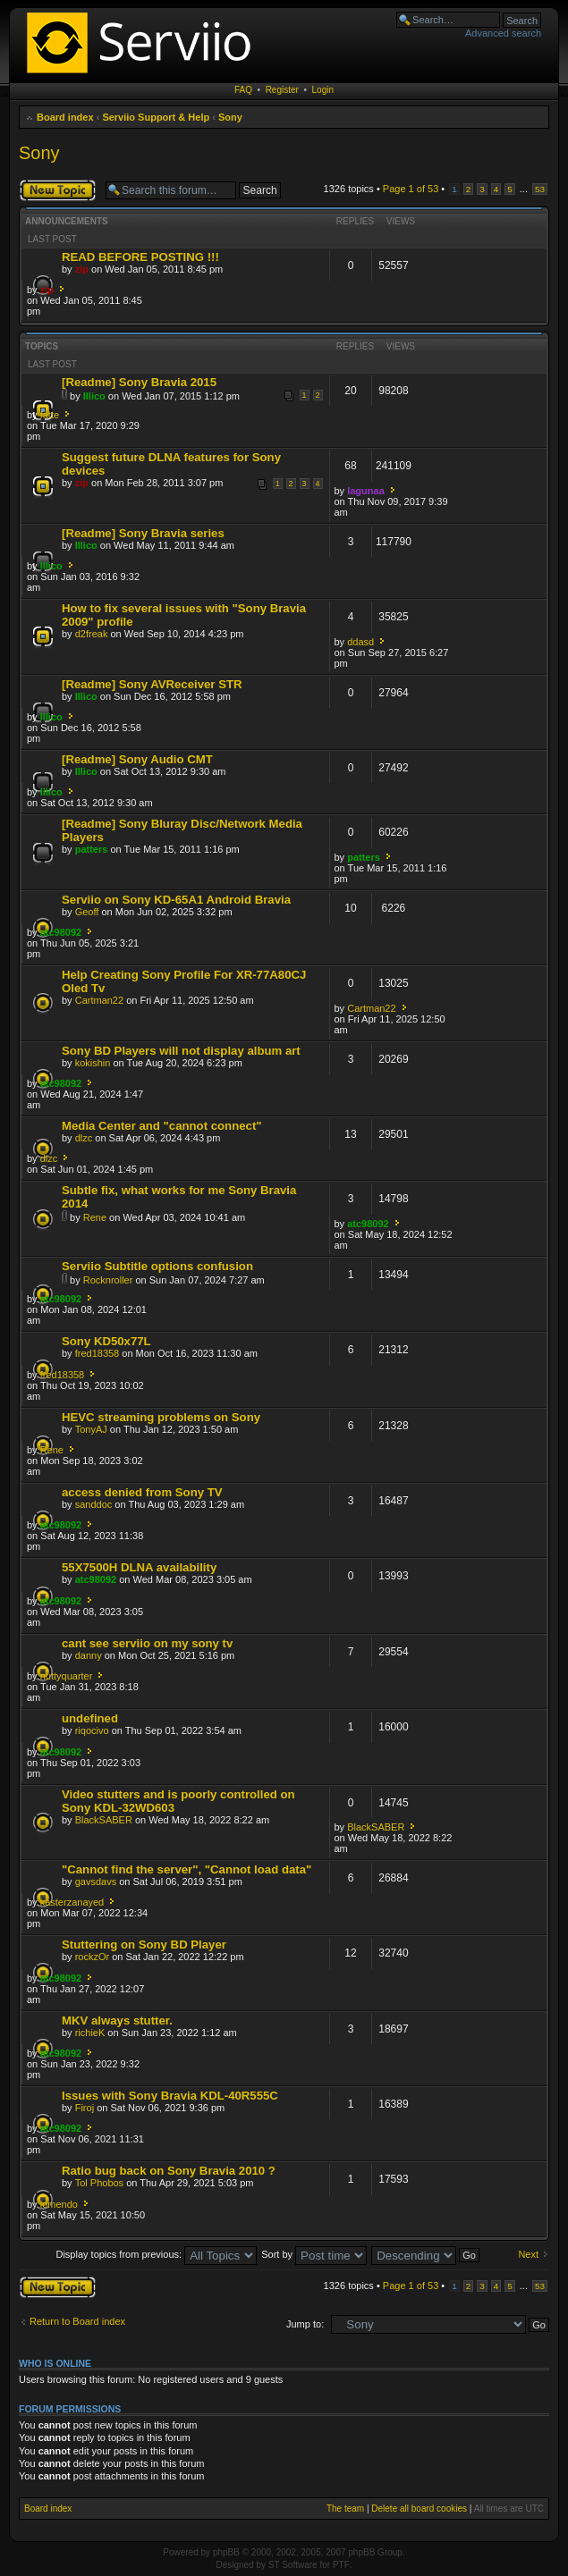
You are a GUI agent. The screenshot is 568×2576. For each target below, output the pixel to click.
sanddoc (94, 1504)
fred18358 (97, 1353)
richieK (90, 2032)
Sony (230, 117)
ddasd (360, 641)
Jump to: (305, 2324)
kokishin (93, 1062)
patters (91, 849)
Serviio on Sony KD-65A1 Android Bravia (176, 899)
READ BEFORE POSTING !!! (140, 257)
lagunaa (366, 490)
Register (282, 90)
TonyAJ (91, 1429)
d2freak (91, 633)
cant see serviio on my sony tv (147, 1643)
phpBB (226, 2552)
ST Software (293, 2565)
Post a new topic (58, 190)
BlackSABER (103, 1819)
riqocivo (92, 1730)
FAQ (243, 90)
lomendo (59, 2204)
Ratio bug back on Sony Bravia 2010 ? (169, 2170)
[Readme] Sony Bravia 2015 (139, 382)
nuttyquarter (66, 1676)
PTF (341, 2565)
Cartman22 (99, 1000)
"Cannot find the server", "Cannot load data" (186, 1869)
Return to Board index (77, 2321)
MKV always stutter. (117, 2020)
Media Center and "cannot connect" (162, 1125)
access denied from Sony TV (142, 1492)
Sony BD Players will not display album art (181, 1050)
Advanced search (503, 33)
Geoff (87, 911)
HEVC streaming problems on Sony (161, 1417)
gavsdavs (95, 1881)
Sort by (314, 2254)
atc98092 (61, 932)
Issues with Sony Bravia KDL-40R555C (170, 2095)
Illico (94, 396)
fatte (49, 414)
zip (82, 269)
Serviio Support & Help (155, 117)
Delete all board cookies (419, 2508)
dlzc (84, 1137)
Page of (410, 188)
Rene (94, 1217)
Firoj (84, 2107)
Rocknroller (108, 1280)
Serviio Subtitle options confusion (157, 1266)
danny (88, 1655)
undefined (90, 1718)
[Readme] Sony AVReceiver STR (152, 684)
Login (323, 90)
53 (540, 189)
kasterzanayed (72, 1902)
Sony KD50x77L (106, 1341)
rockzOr (92, 1956)
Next (528, 2254)
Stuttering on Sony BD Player (144, 1944)
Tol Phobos (99, 2182)
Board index (65, 117)
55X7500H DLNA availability (139, 1567)
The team (345, 2508)
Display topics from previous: (156, 2254)
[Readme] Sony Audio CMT (137, 759)
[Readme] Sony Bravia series (143, 533)
